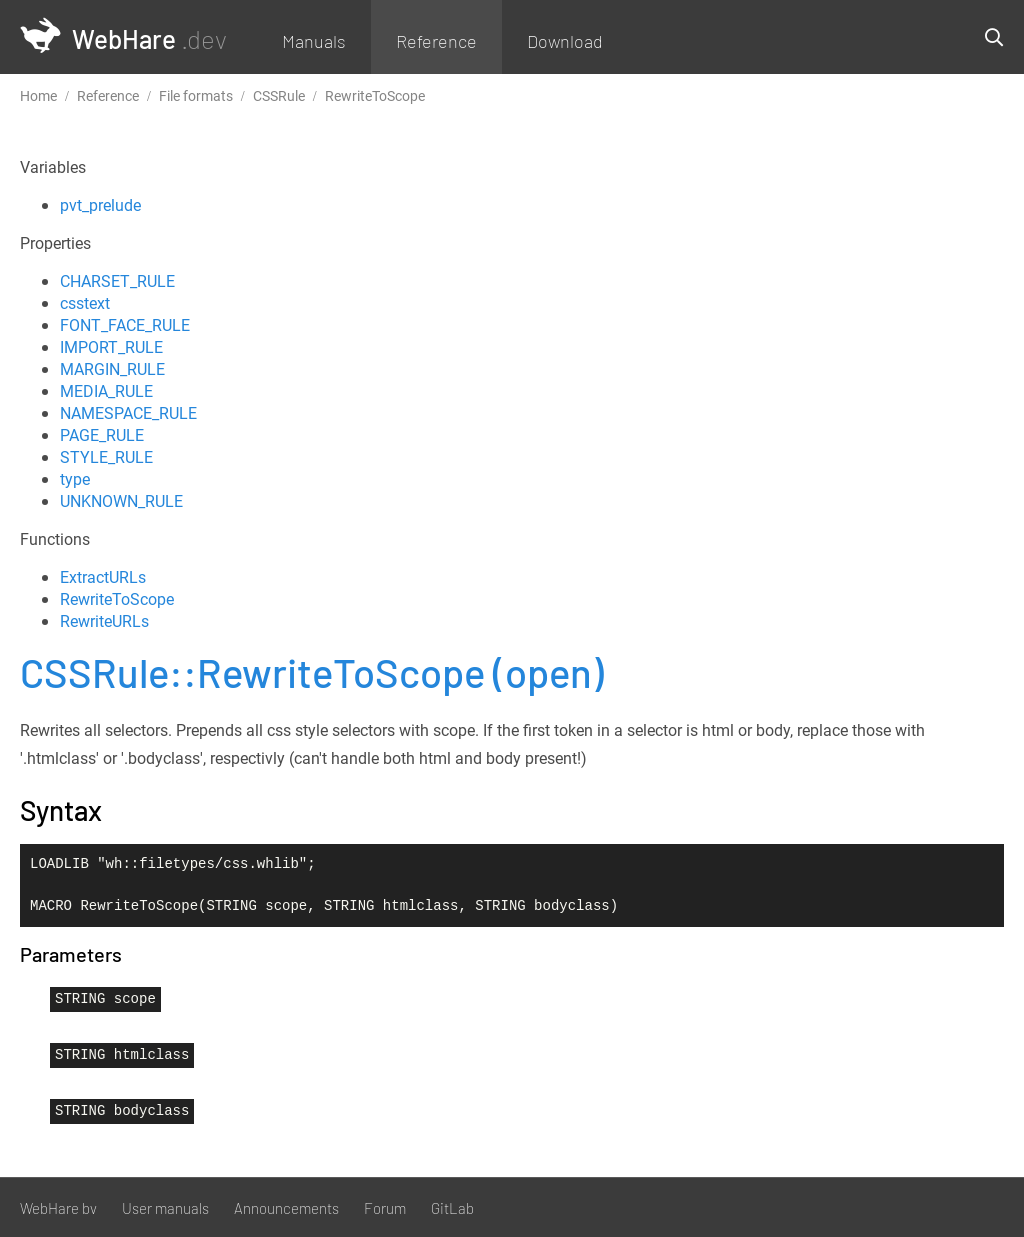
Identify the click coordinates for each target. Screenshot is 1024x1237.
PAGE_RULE (102, 435)
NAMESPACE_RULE (128, 413)
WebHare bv (58, 1208)
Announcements (286, 1208)
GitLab (452, 1208)
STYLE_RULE (106, 457)
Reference (436, 41)
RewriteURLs (104, 621)
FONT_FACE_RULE (125, 325)
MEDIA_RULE (106, 391)
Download (565, 41)
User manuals (165, 1208)
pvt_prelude (100, 205)
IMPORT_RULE (111, 347)
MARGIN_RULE (112, 369)
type (75, 479)
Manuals (314, 41)
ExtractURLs (103, 577)
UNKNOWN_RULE (121, 501)
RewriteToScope (117, 599)
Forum (385, 1208)
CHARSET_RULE (117, 281)
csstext (85, 303)
